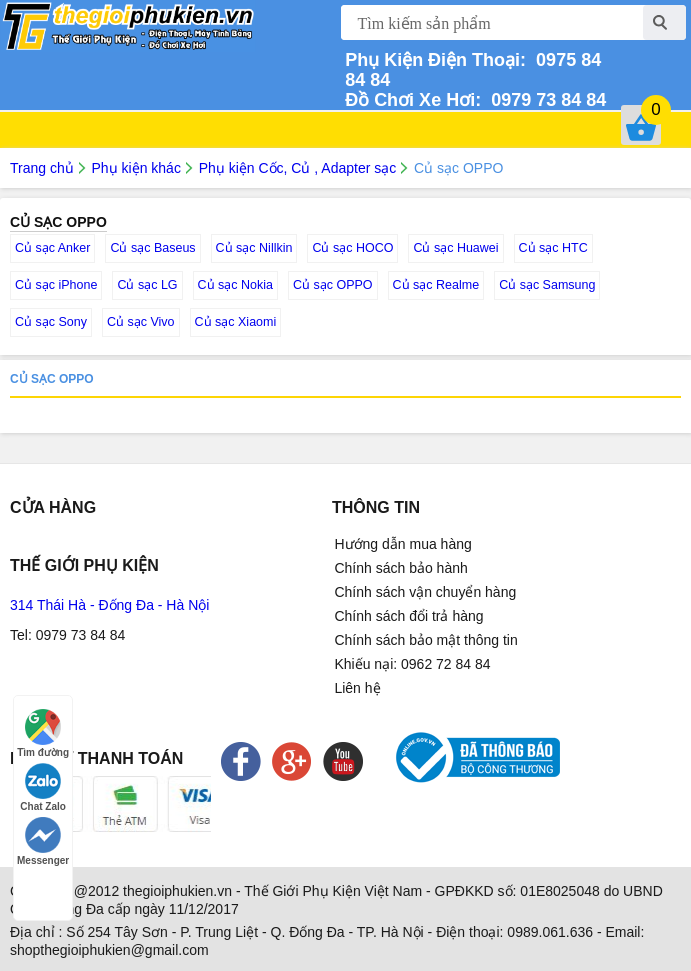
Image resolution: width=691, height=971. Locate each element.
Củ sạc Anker (52, 248)
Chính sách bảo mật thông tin (425, 640)
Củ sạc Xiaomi (236, 322)
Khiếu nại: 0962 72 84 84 (412, 664)
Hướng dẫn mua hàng (402, 544)
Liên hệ (357, 688)
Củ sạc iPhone (56, 285)
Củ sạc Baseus (152, 248)
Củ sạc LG (147, 285)
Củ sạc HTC (553, 248)
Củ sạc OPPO (333, 285)
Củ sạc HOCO (352, 248)
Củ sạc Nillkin (254, 248)
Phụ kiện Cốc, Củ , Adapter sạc (298, 168)
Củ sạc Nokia (235, 285)
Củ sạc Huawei (455, 248)
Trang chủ (42, 168)
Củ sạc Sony (51, 322)
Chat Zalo (43, 787)
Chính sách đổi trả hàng (408, 616)
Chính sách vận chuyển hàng (425, 592)
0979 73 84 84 (543, 100)
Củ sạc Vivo (141, 322)
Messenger (43, 841)
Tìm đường (43, 733)
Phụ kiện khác (136, 168)
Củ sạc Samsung (547, 285)
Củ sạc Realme (436, 285)
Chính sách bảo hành (400, 568)
